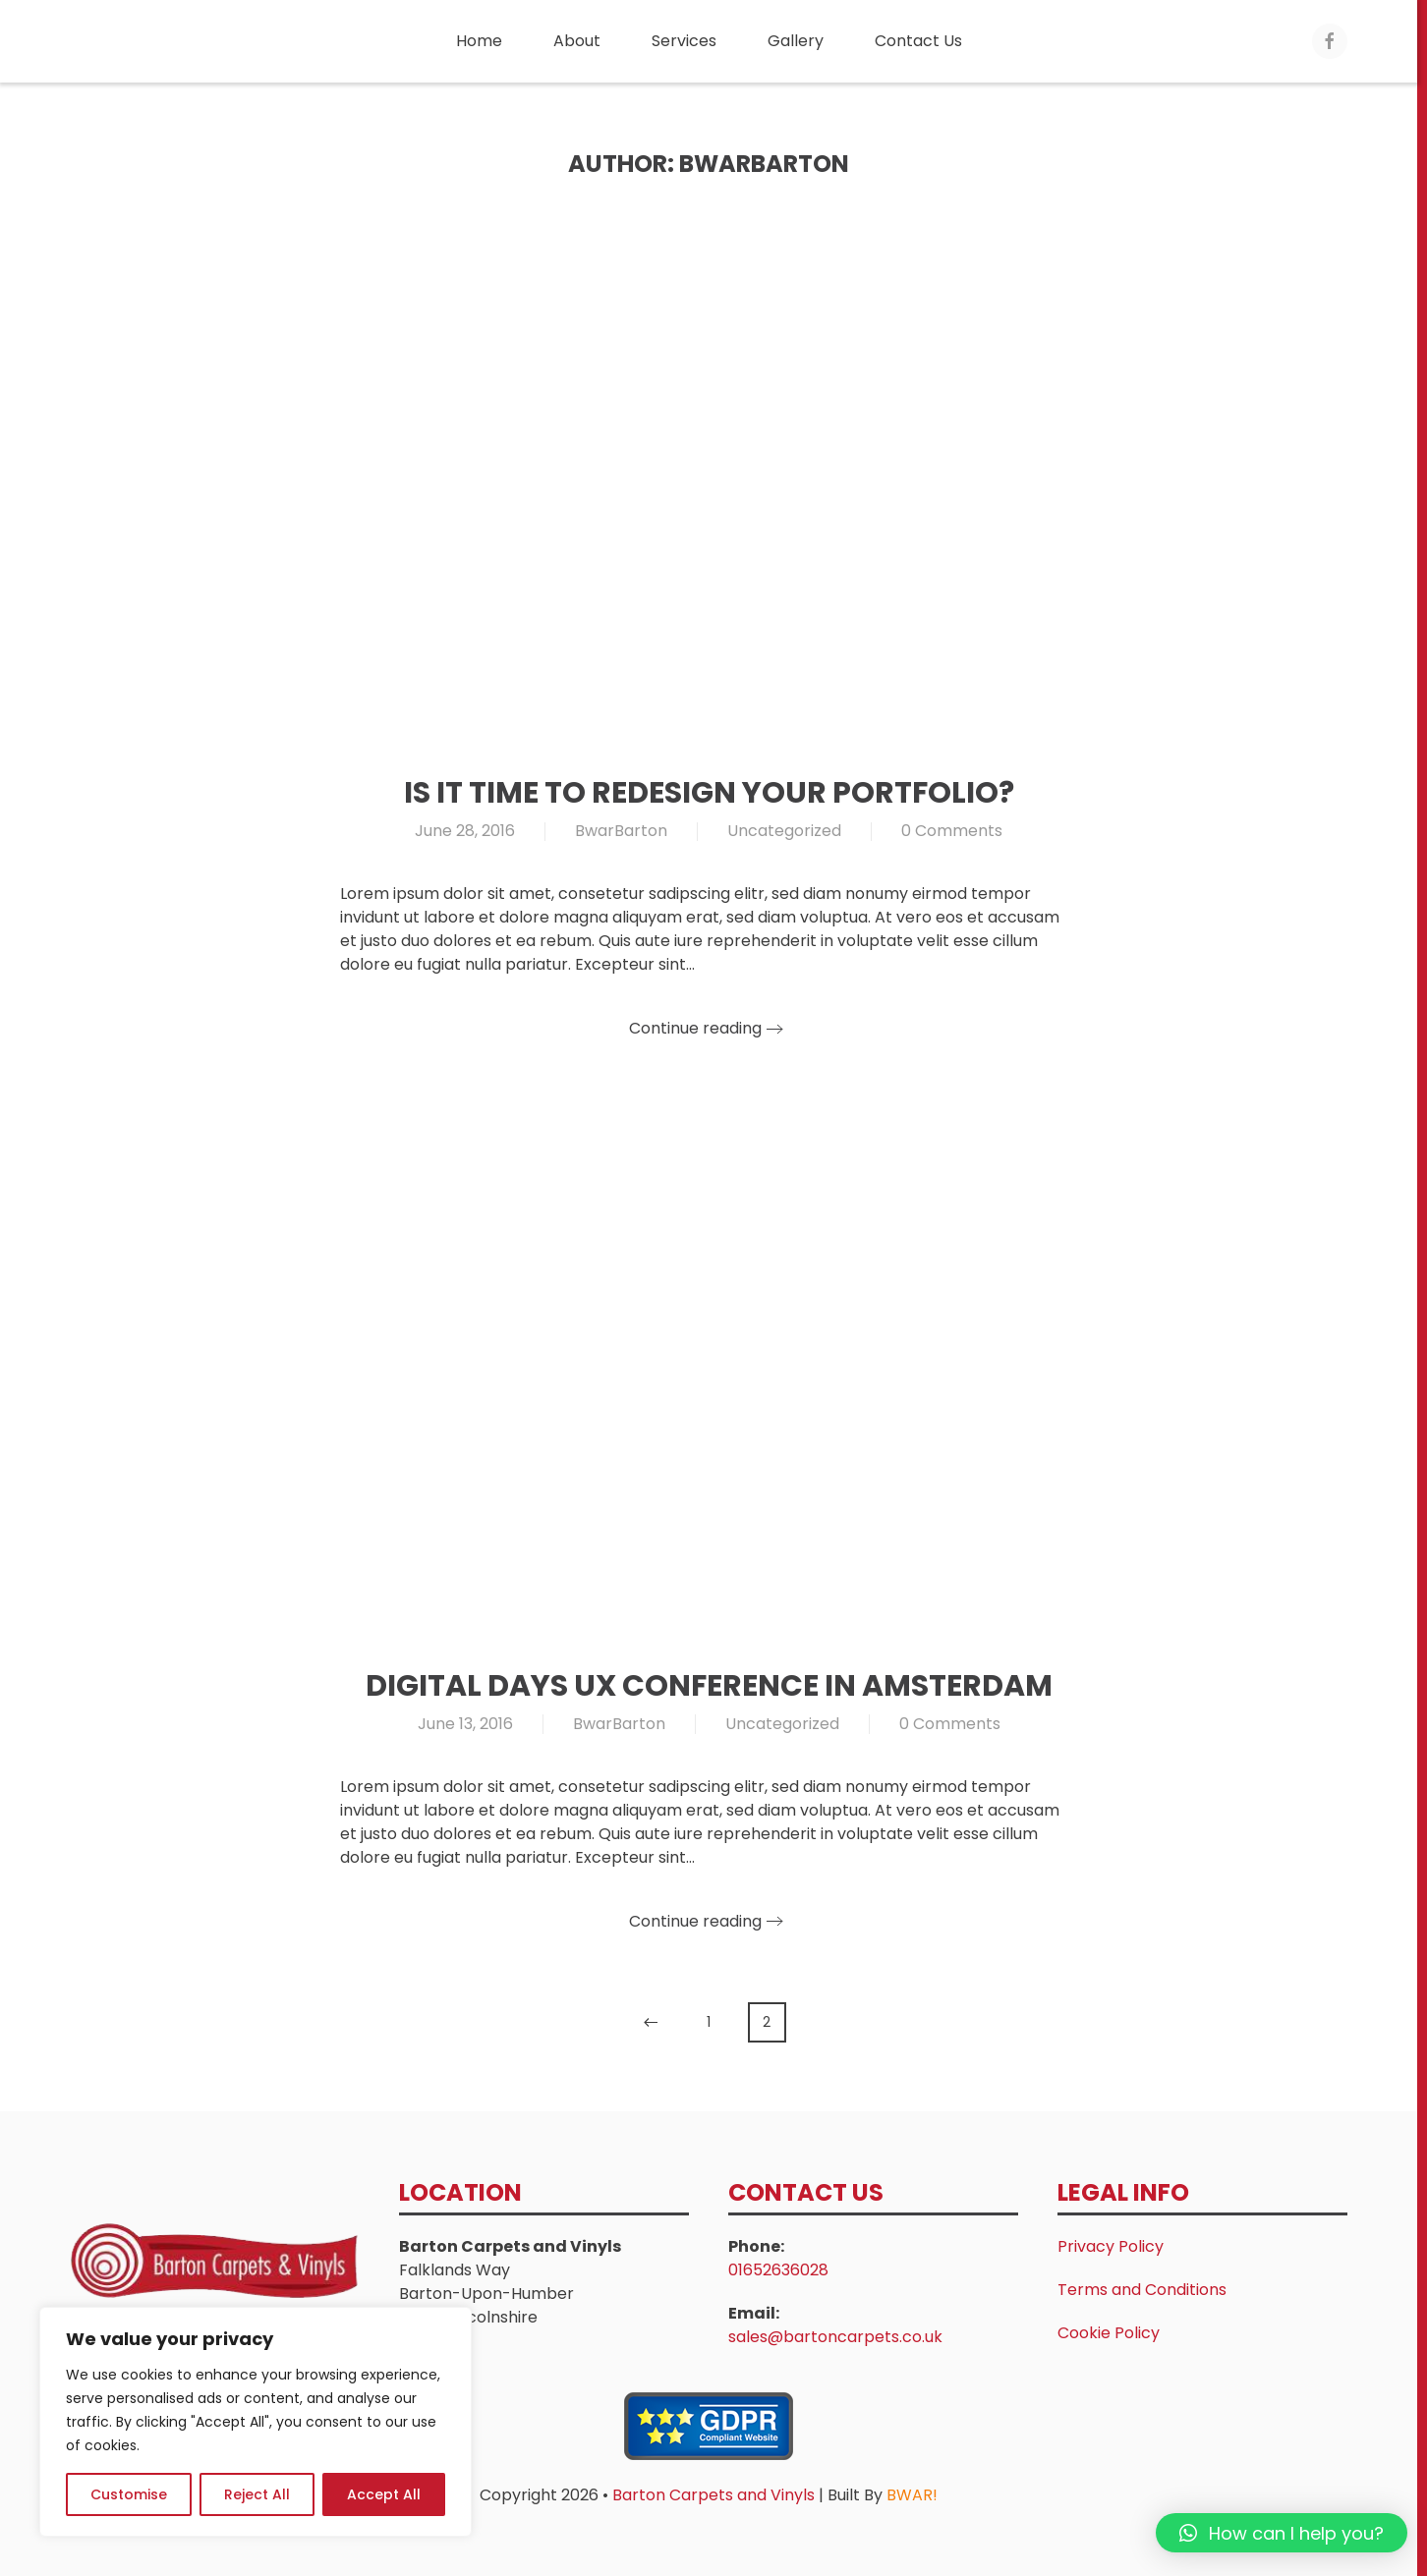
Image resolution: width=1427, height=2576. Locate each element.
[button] (1281, 2532)
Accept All (384, 2494)
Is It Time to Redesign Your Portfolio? (709, 792)
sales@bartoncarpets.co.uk (835, 2336)
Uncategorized (784, 830)
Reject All (257, 2494)
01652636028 (778, 2270)
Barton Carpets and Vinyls (715, 2495)
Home (479, 40)
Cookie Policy (1108, 2333)
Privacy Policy (1110, 2246)
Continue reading (695, 1028)
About (576, 40)
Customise (128, 2494)
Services (684, 40)
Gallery (796, 40)
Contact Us (918, 40)
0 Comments (951, 830)
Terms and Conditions (1142, 2289)
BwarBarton (621, 830)
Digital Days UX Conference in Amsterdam (709, 1686)
